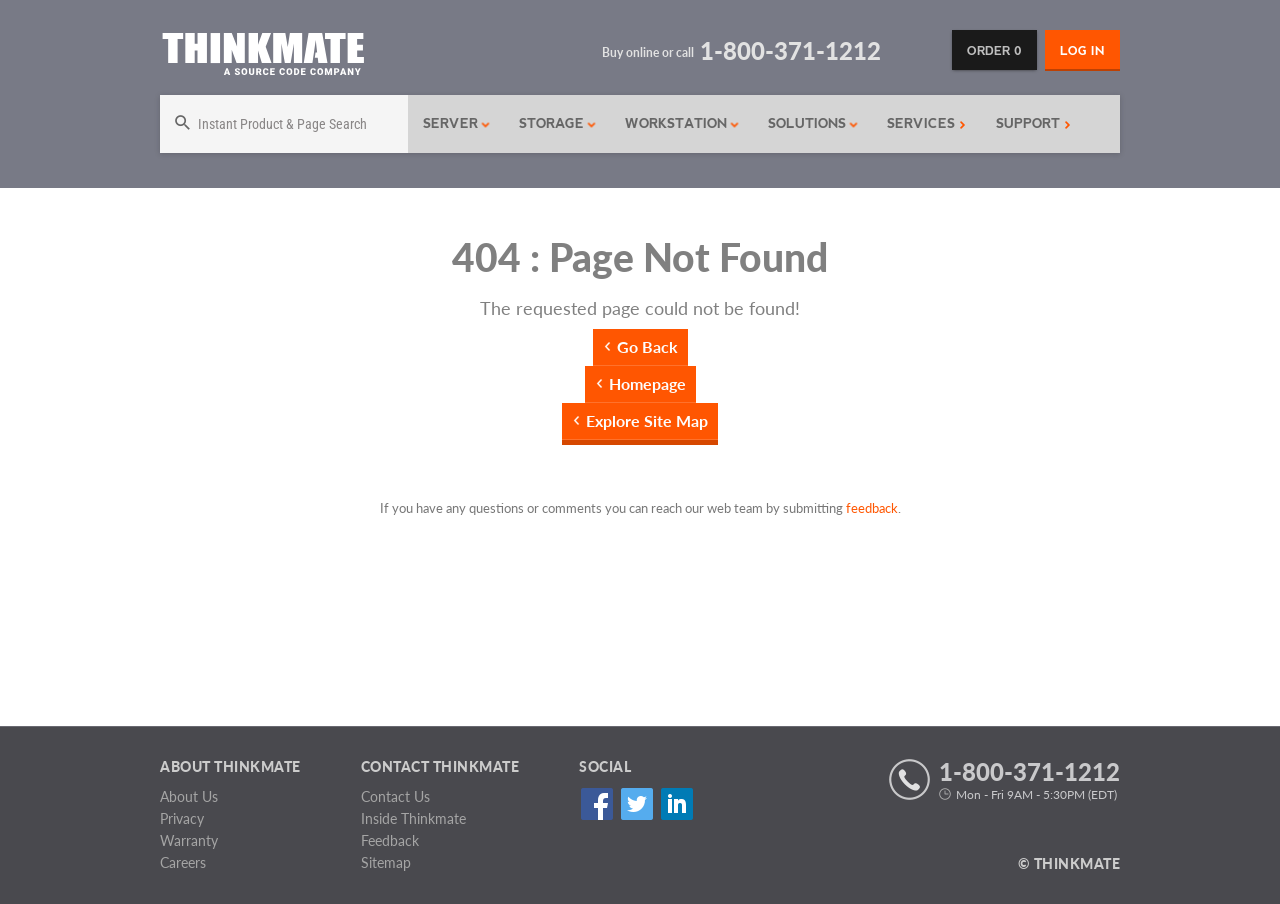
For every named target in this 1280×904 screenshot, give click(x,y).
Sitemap (386, 862)
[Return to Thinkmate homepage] (262, 57)
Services (926, 123)
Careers (183, 862)
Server (457, 123)
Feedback (390, 840)
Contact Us (395, 796)
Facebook (596, 803)
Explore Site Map (647, 420)
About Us (189, 796)
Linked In (676, 803)
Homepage (647, 383)
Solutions (813, 123)
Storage (558, 123)
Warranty (189, 840)
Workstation (682, 123)
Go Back (647, 346)
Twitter (636, 803)
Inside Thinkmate (413, 818)
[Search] (284, 124)
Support (1033, 123)
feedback (872, 508)
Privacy (182, 818)
